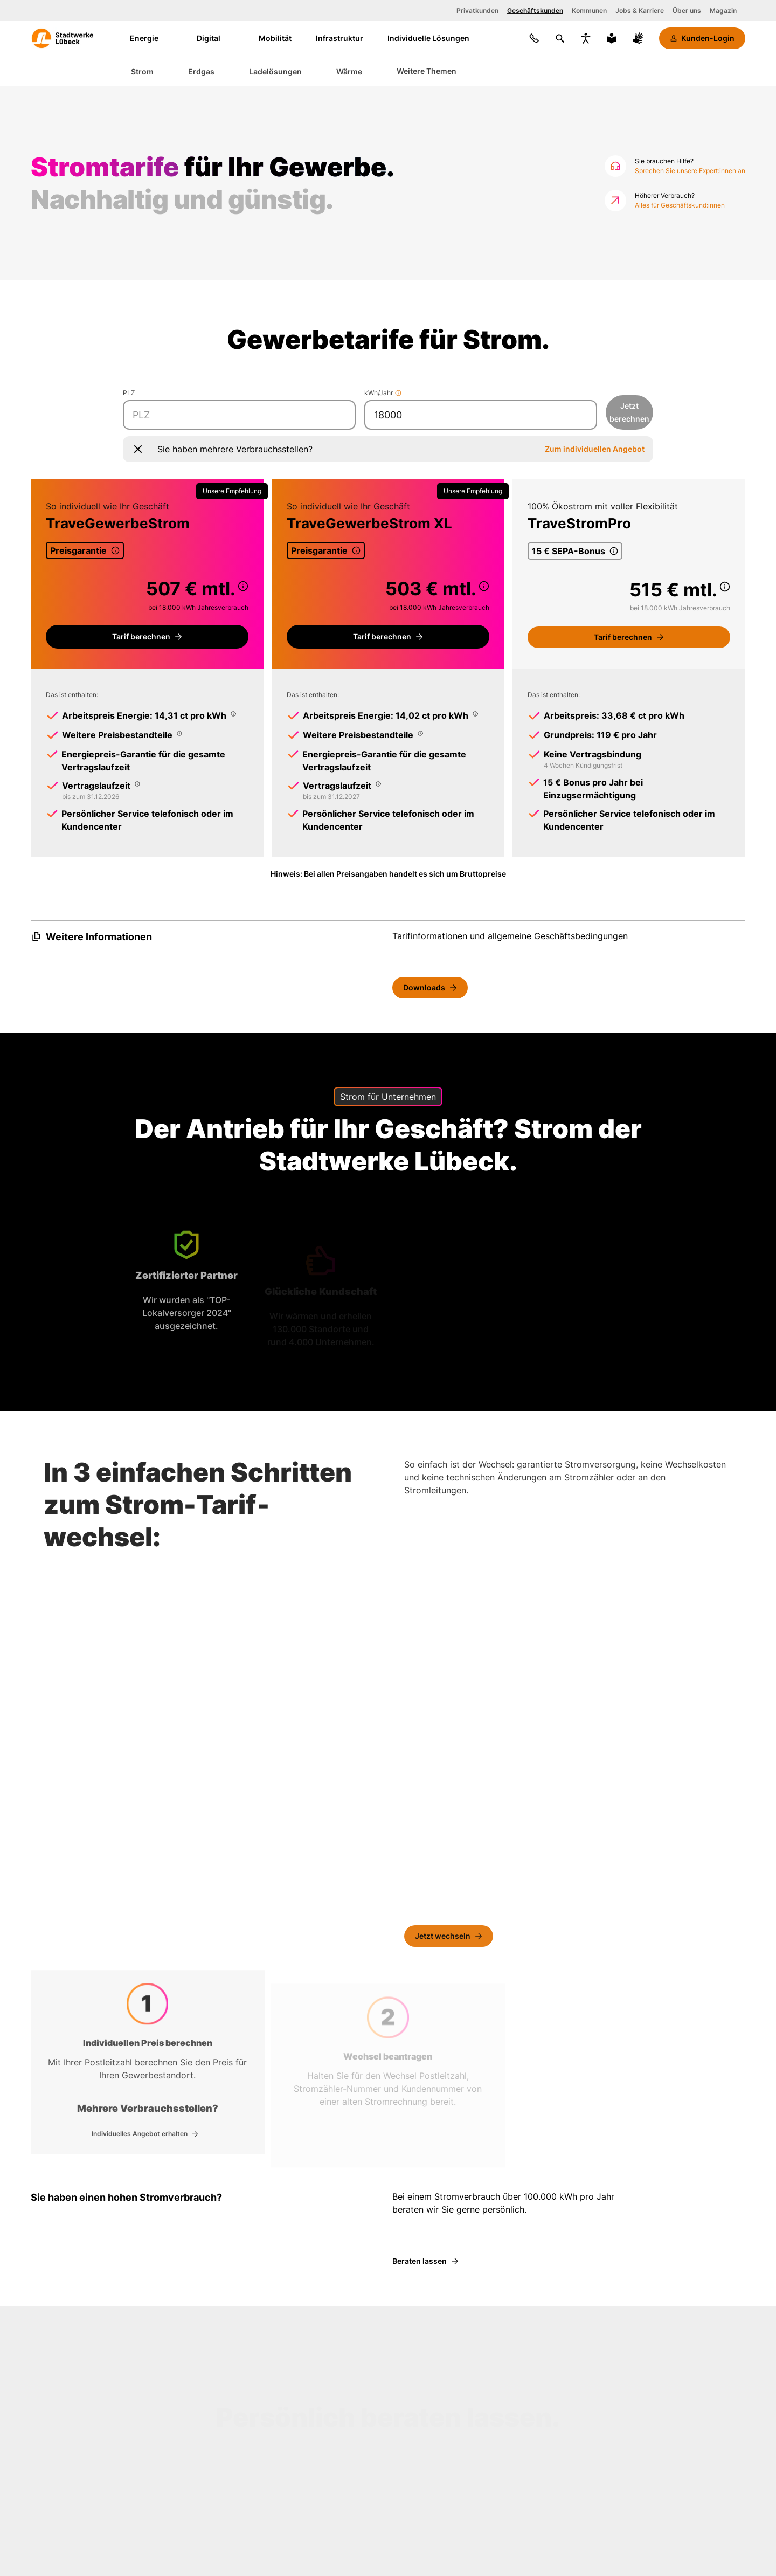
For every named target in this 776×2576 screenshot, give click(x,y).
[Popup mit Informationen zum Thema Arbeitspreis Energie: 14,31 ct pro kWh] (233, 714)
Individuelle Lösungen (428, 38)
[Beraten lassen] (425, 2261)
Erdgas (201, 71)
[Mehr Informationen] (398, 393)
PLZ (129, 393)
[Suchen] (560, 38)
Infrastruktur (339, 38)
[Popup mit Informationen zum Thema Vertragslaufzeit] (137, 784)
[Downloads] (430, 987)
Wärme (349, 71)
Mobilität (275, 38)
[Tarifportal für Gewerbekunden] (147, 637)
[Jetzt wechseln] (448, 1936)
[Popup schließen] (137, 449)
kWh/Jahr (382, 393)
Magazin (723, 10)
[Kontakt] (534, 38)
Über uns (687, 10)
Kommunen (589, 10)
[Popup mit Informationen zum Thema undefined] (243, 586)
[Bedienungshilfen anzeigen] (585, 38)
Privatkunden (477, 10)
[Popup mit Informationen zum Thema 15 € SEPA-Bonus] (615, 551)
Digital (215, 38)
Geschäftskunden (535, 10)
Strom (142, 71)
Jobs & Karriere (639, 10)
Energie (151, 38)
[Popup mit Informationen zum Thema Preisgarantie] (117, 550)
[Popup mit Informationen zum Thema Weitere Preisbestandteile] (179, 733)
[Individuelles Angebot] (145, 2133)
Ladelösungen (275, 71)
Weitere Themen (426, 70)
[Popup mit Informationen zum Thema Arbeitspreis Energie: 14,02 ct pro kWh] (475, 714)
